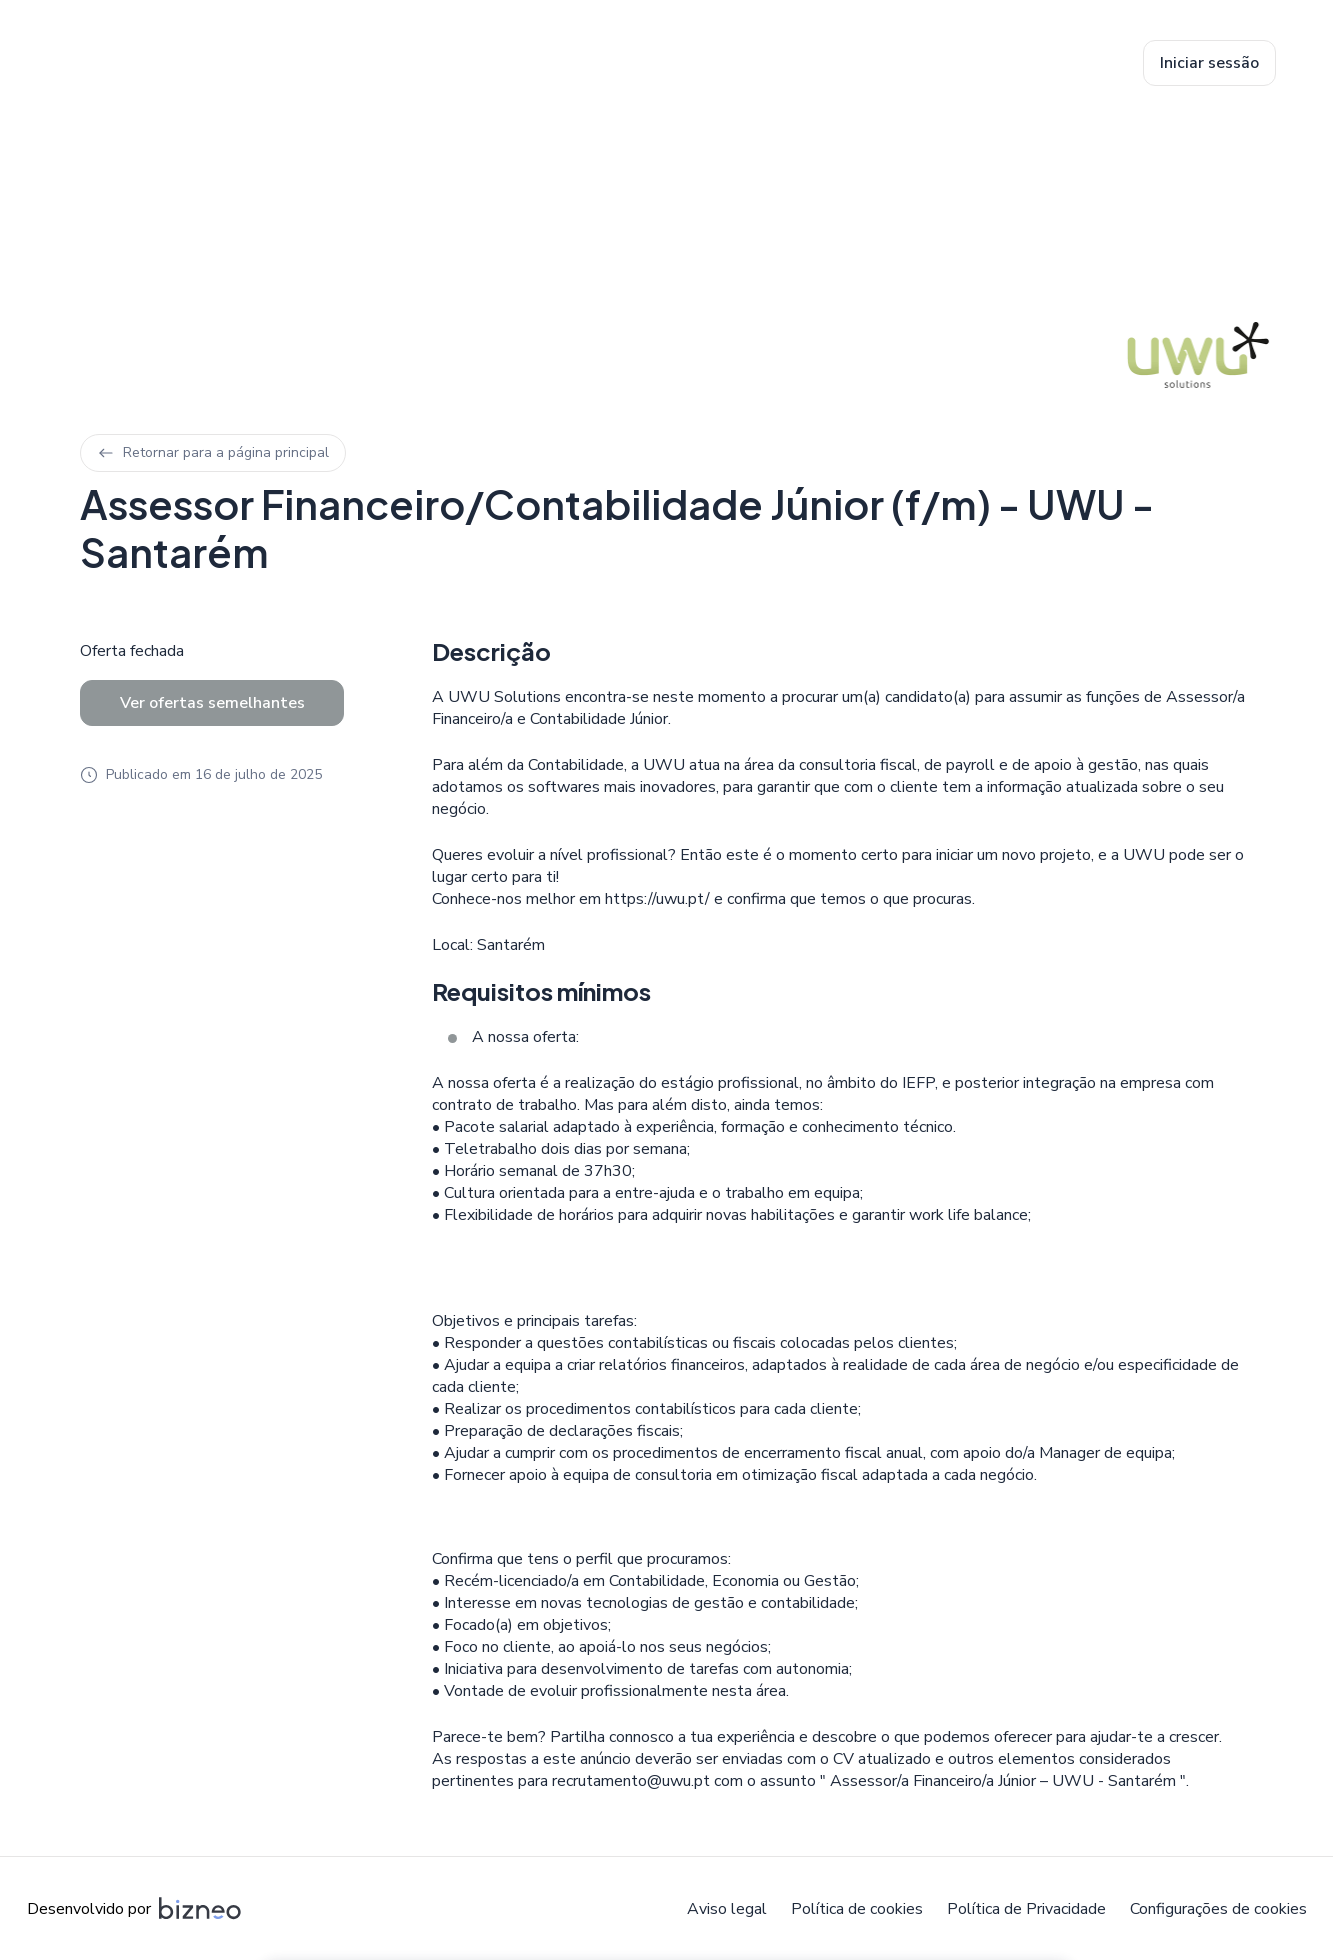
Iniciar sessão (1209, 63)
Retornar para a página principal (213, 452)
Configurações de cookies (1218, 1909)
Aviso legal (727, 1909)
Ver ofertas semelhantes (212, 703)
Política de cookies (857, 1909)
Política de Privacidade (1026, 1909)
